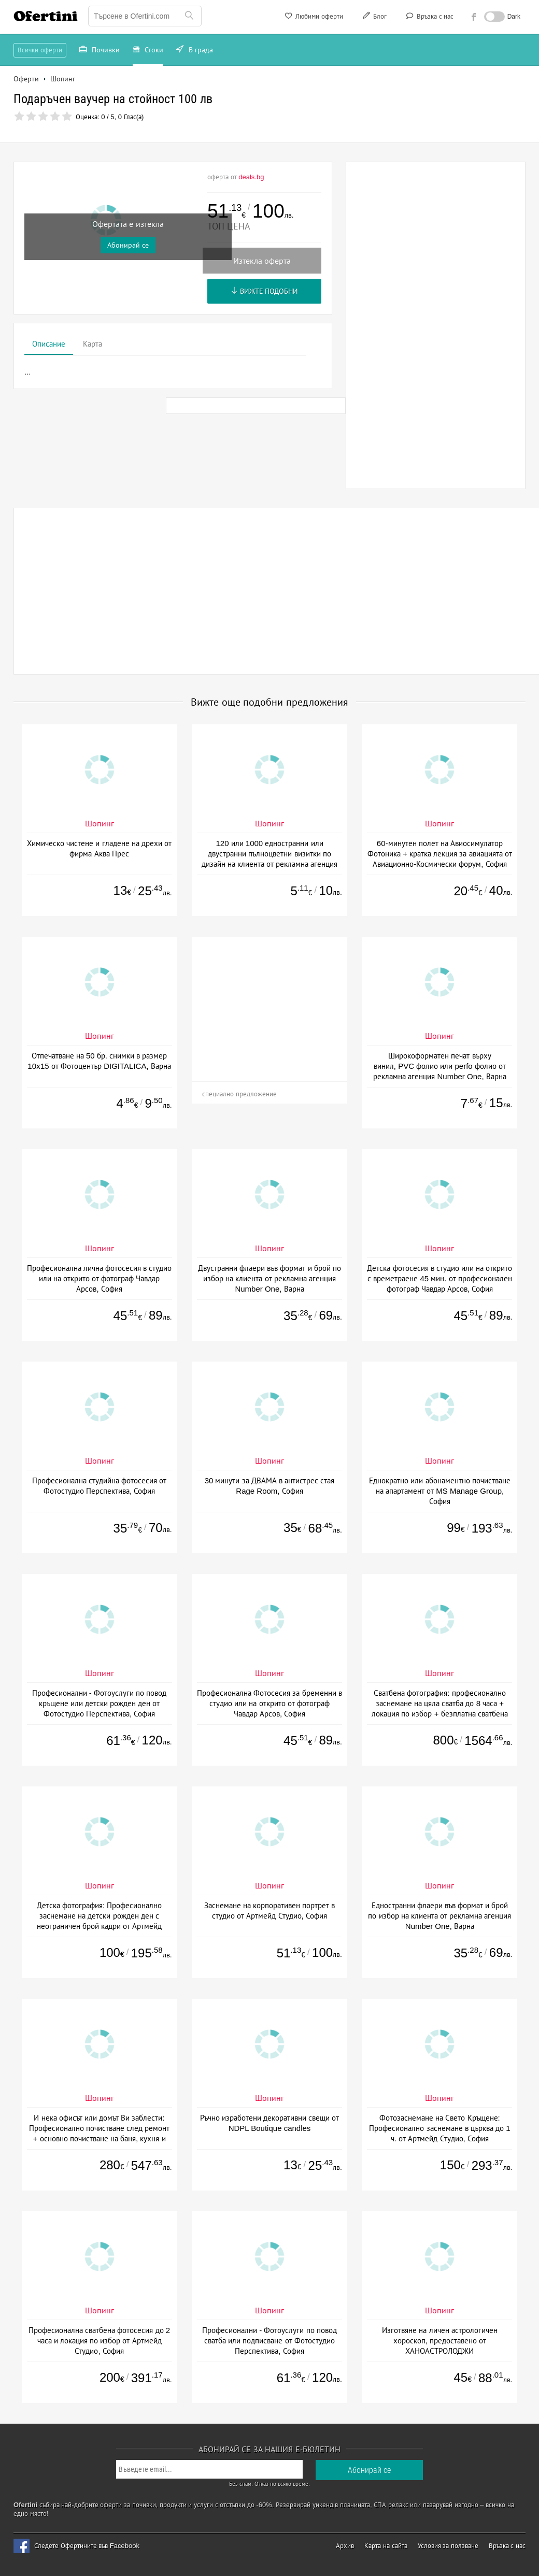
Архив (345, 2546)
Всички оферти (40, 50)
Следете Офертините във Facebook (86, 2546)
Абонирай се (128, 245)
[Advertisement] (436, 325)
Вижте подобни (265, 291)
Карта (92, 343)
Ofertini (45, 16)
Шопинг (99, 823)
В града (194, 51)
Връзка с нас (428, 17)
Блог (374, 17)
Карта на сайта (385, 2546)
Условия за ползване (448, 2546)
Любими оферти (313, 17)
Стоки (148, 51)
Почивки (99, 51)
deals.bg (251, 177)
